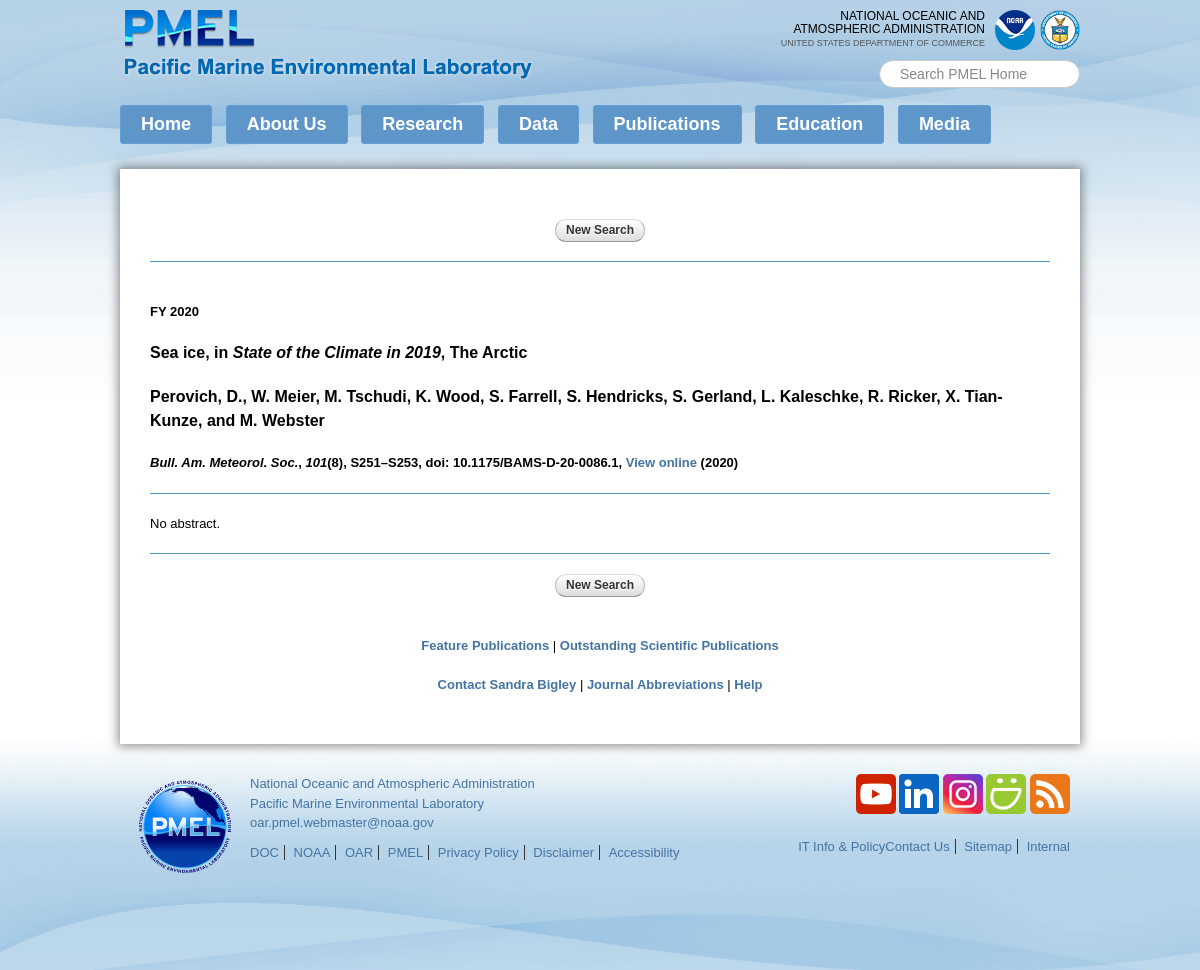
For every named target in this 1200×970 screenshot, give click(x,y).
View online (661, 462)
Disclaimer (563, 852)
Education (819, 124)
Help (748, 684)
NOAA (312, 852)
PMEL (405, 852)
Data (538, 124)
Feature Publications (485, 645)
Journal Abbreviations (655, 684)
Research (422, 124)
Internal (1048, 846)
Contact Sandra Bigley (507, 684)
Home (166, 124)
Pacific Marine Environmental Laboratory (367, 803)
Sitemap (988, 846)
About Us (287, 124)
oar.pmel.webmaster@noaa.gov (342, 822)
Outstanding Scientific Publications (669, 645)
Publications (667, 124)
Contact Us (917, 846)
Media (944, 124)
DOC (264, 852)
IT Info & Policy (841, 846)
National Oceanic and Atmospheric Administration (392, 783)
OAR (359, 852)
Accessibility (644, 852)
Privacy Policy (478, 852)
